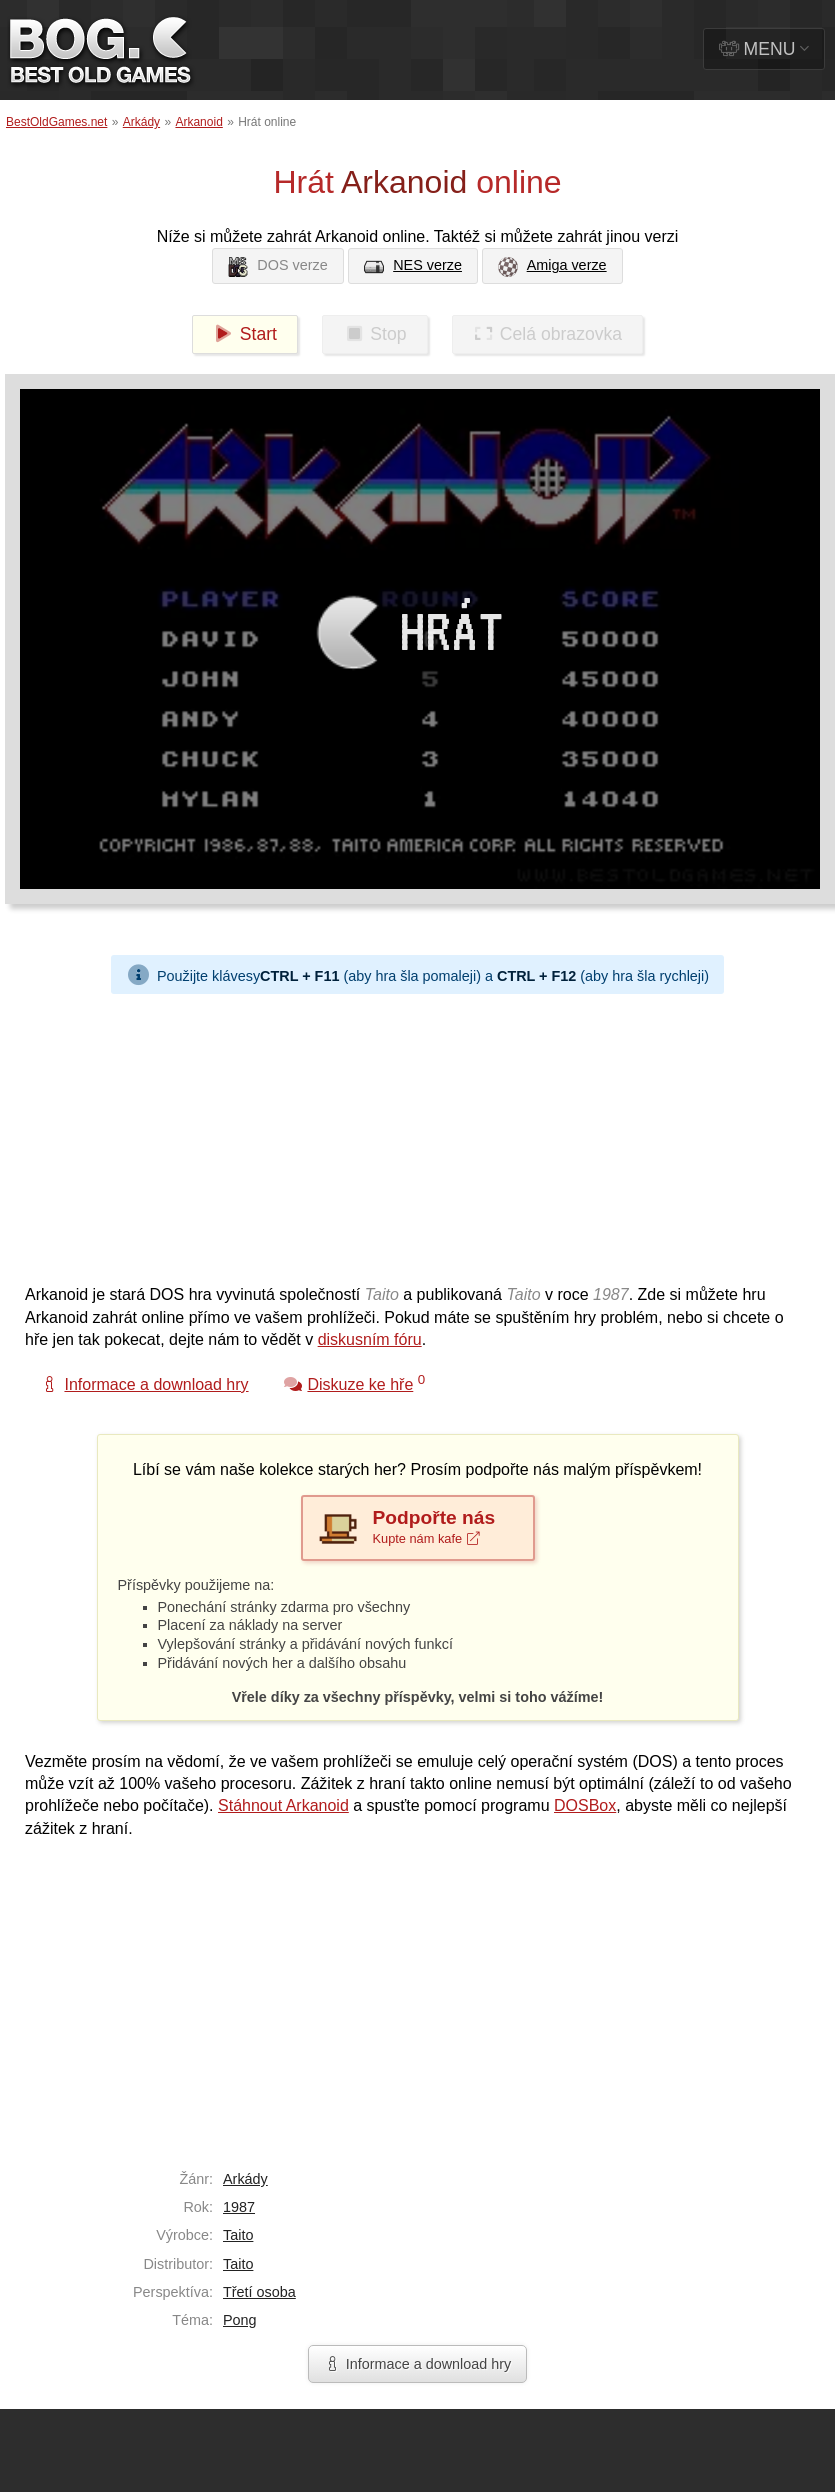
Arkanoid (198, 122)
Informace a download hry (418, 2364)
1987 (239, 2207)
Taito (238, 2235)
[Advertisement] (278, 1134)
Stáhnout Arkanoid (283, 1805)
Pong (240, 2320)
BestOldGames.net (56, 122)
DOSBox (585, 1805)
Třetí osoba (259, 2292)
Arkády (141, 122)
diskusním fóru (370, 1339)
